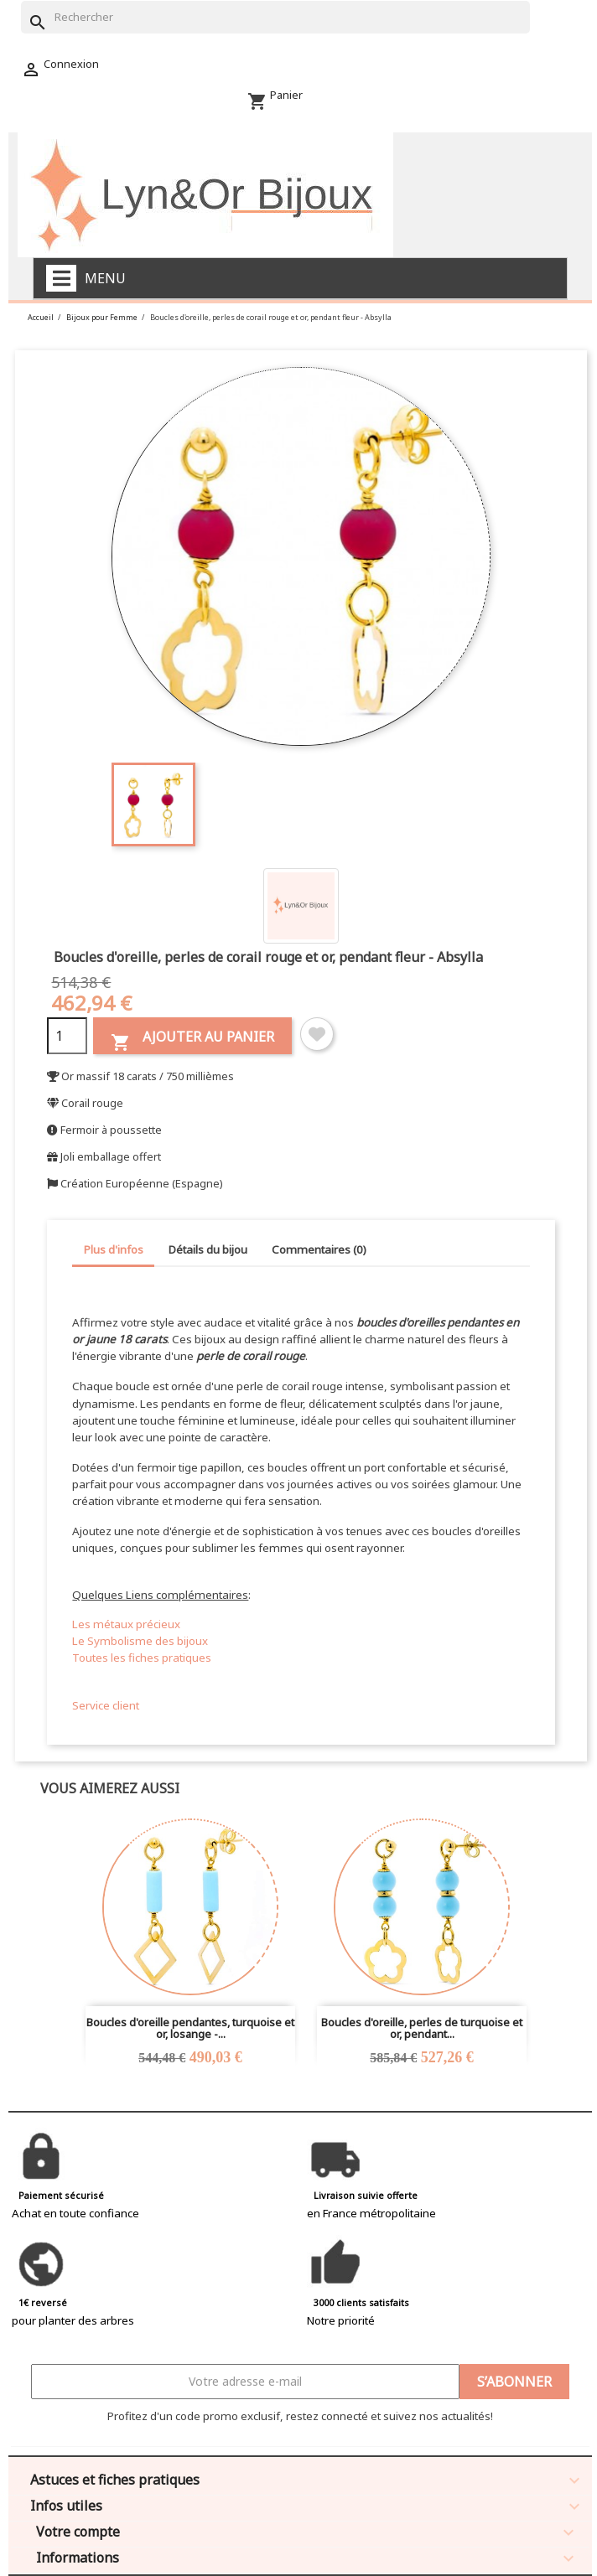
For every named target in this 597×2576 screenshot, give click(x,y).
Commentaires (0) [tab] (319, 1249)
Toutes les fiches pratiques (141, 1657)
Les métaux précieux (126, 1624)
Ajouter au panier (192, 1040)
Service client (105, 1705)
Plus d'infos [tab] (113, 1249)
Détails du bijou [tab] (208, 1249)
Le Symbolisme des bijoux (140, 1640)
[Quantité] (67, 1035)
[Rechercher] (275, 17)
